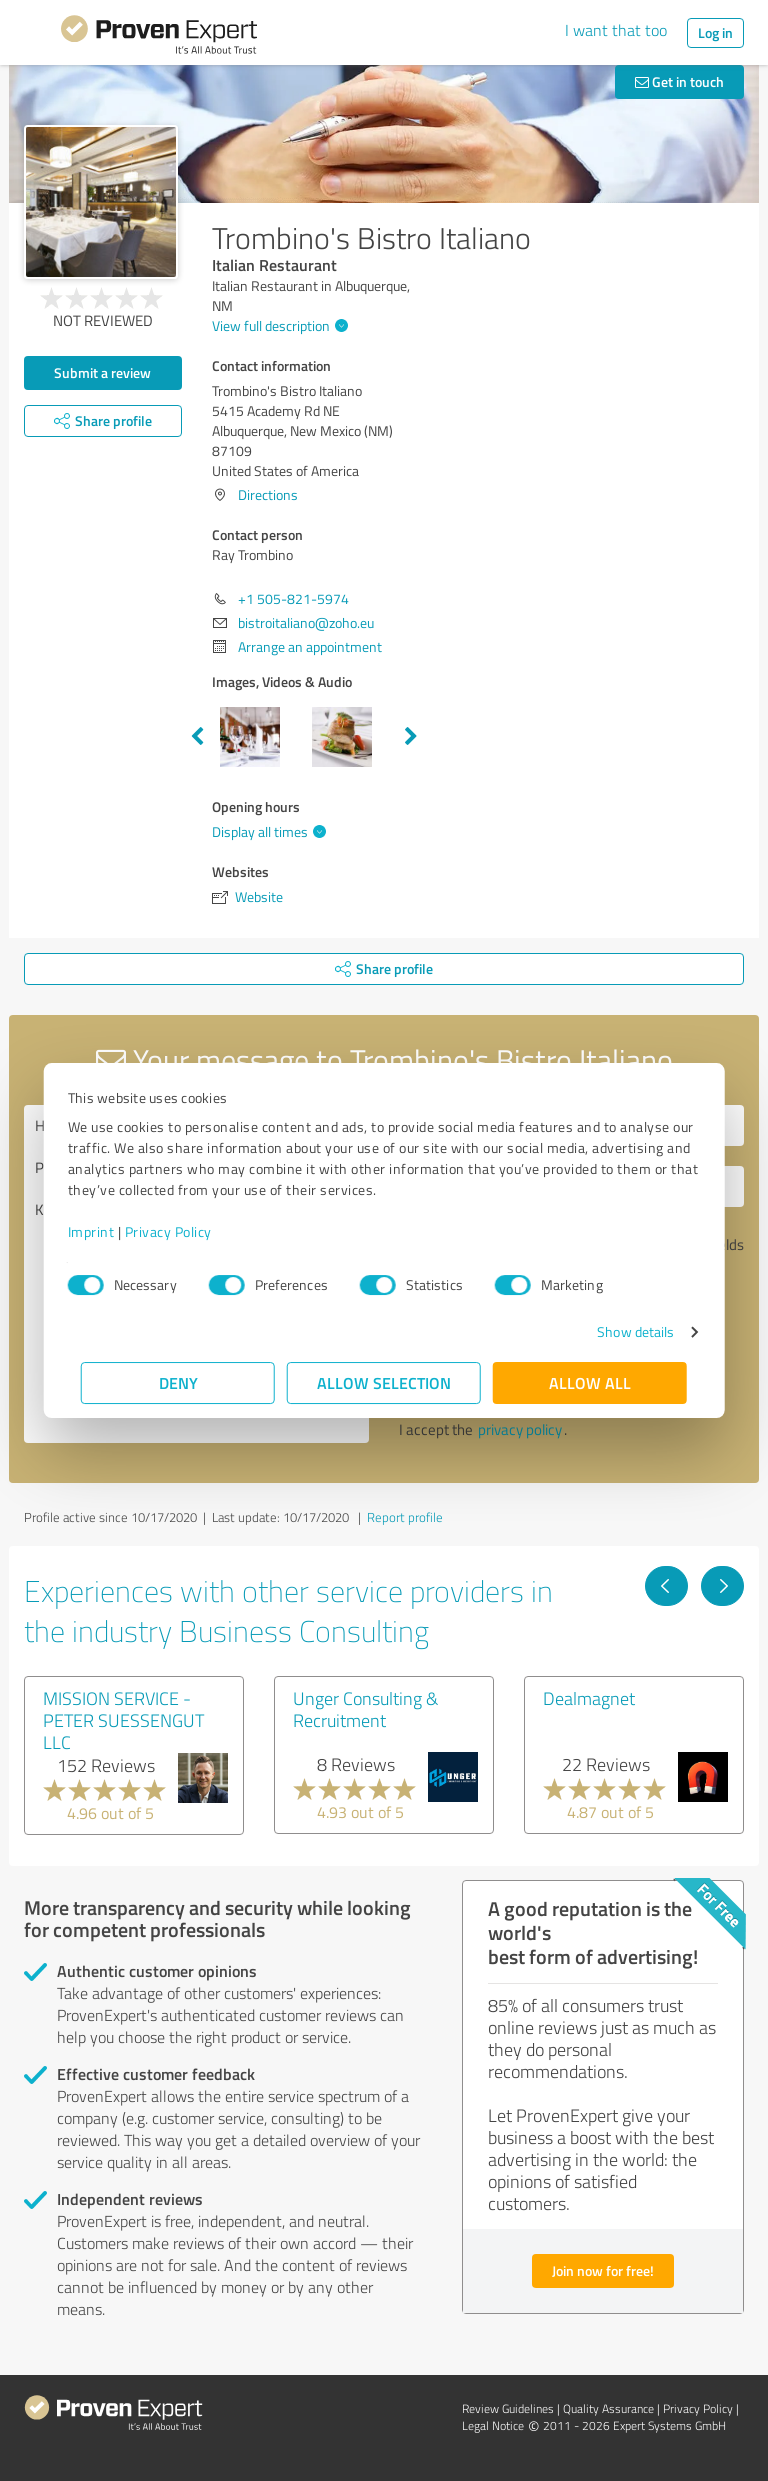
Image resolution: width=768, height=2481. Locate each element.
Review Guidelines (508, 2408)
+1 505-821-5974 (293, 598)
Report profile (405, 1517)
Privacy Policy (181, 1231)
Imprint (104, 1231)
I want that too (616, 30)
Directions (268, 494)
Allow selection (384, 1382)
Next (411, 737)
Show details (622, 1331)
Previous (197, 737)
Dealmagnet (589, 1698)
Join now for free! (603, 2270)
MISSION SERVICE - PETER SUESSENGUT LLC (123, 1720)
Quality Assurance (608, 2408)
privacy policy (520, 1429)
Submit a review (102, 372)
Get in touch (679, 81)
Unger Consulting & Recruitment (365, 1709)
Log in (715, 32)
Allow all (590, 1382)
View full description (277, 325)
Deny (178, 1382)
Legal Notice (493, 2425)
